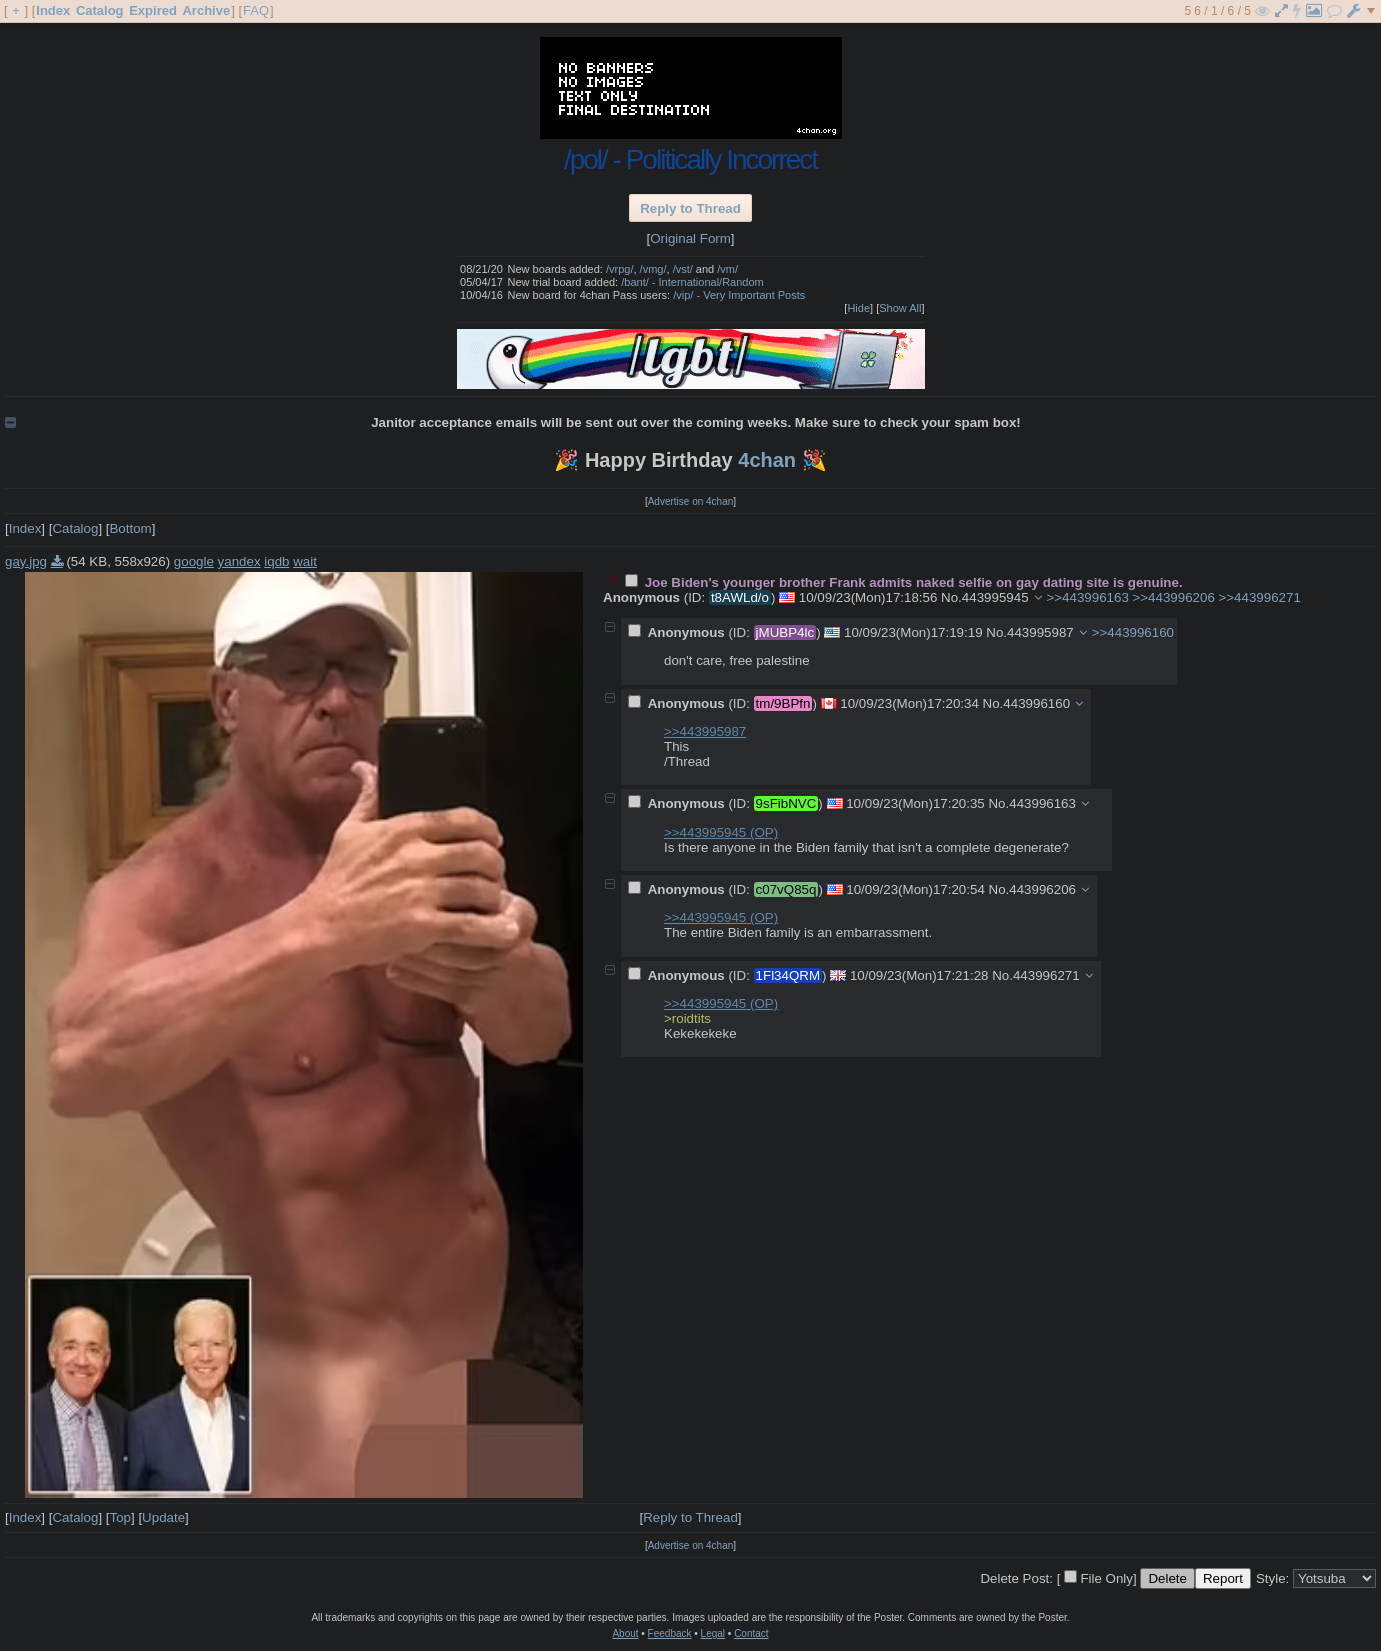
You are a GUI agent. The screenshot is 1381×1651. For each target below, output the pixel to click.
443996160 (1036, 703)
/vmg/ (653, 269)
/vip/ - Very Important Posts (739, 295)
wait (305, 561)
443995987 (1040, 632)
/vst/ (683, 269)
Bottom (130, 528)
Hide (858, 308)
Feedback (670, 1633)
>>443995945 (721, 832)
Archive (206, 10)
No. (951, 597)
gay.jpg (26, 561)
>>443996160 (1133, 632)
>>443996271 (1260, 597)
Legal (713, 1633)
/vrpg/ (620, 269)
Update (163, 1517)
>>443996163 (1088, 597)
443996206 (1042, 889)
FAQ (256, 10)
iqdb (276, 561)
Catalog (100, 10)
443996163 (1042, 803)
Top (120, 1517)
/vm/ (727, 269)
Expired (153, 10)
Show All (900, 308)
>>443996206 (1174, 597)
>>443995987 (705, 731)
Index (53, 10)
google (194, 561)
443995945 (995, 597)
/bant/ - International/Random (692, 282)
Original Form (690, 238)
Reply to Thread (690, 208)
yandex (239, 561)
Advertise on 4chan (691, 501)
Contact (751, 1633)
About (625, 1633)
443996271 (1046, 975)
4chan (767, 460)
